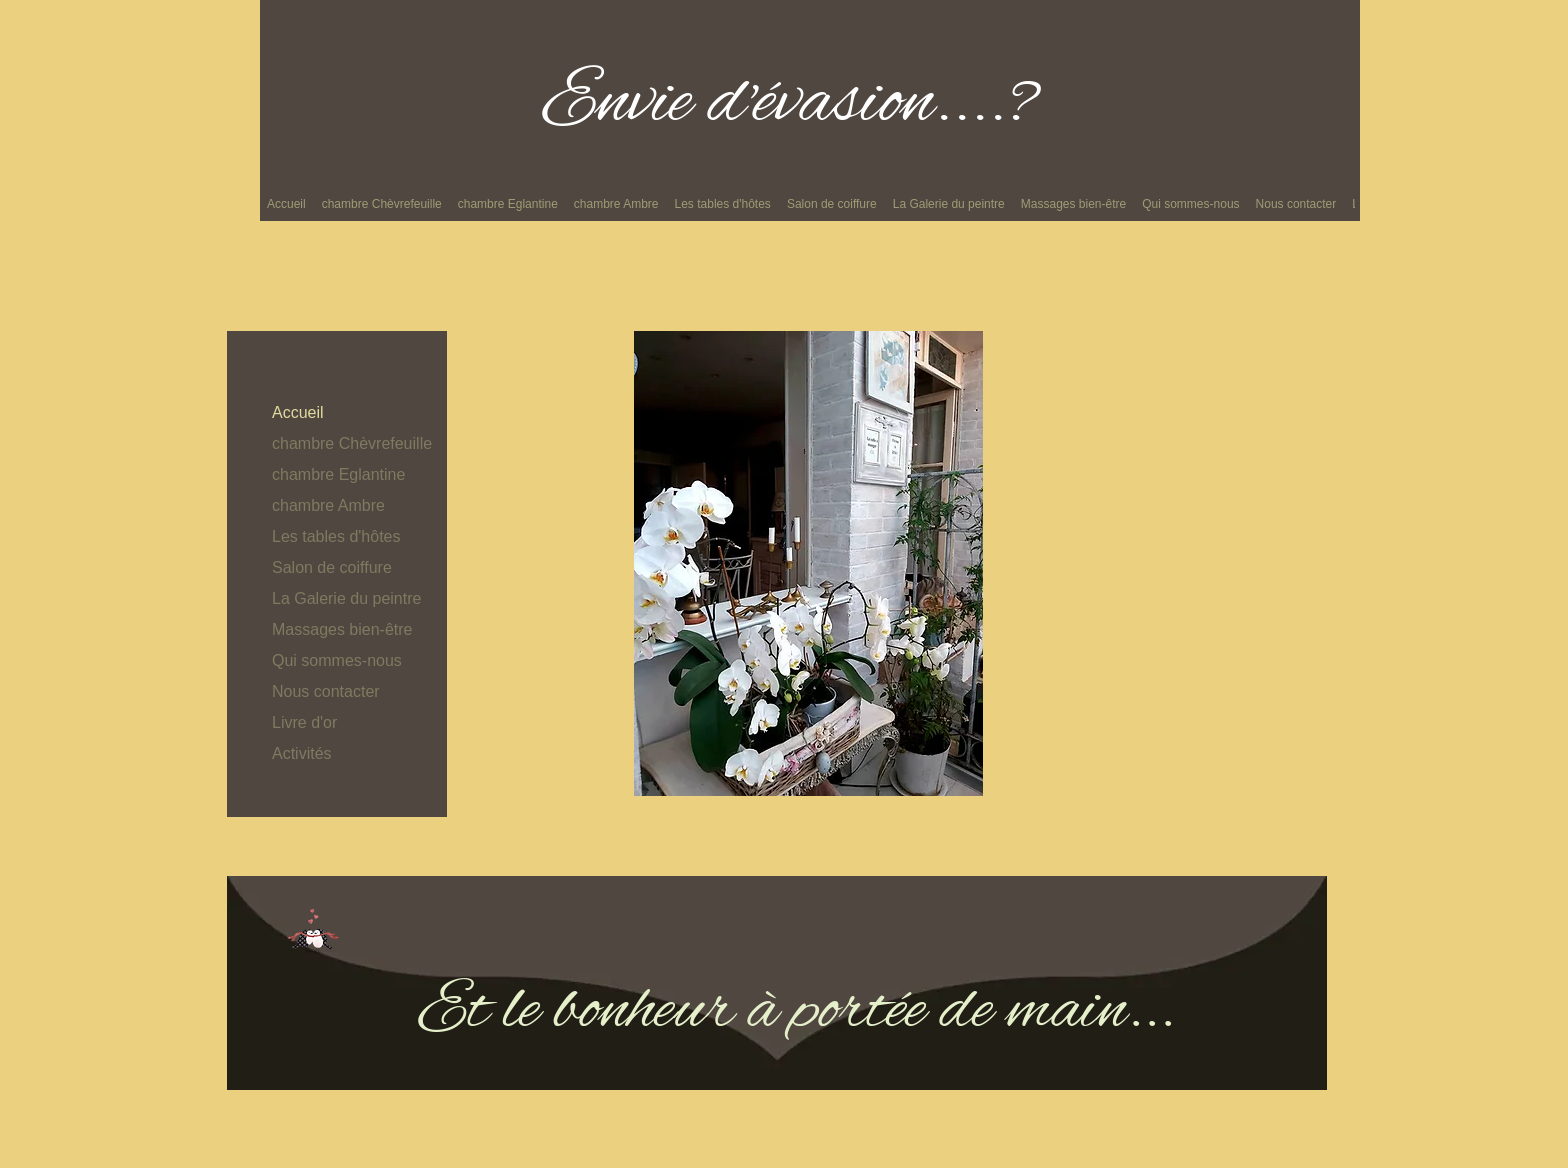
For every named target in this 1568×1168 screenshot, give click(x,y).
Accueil (298, 412)
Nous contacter (326, 691)
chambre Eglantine (338, 474)
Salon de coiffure (332, 567)
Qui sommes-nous (337, 660)
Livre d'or (304, 722)
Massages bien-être (342, 629)
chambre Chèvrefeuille (352, 443)
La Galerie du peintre (346, 598)
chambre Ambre (328, 505)
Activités (302, 753)
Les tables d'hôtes (336, 536)
